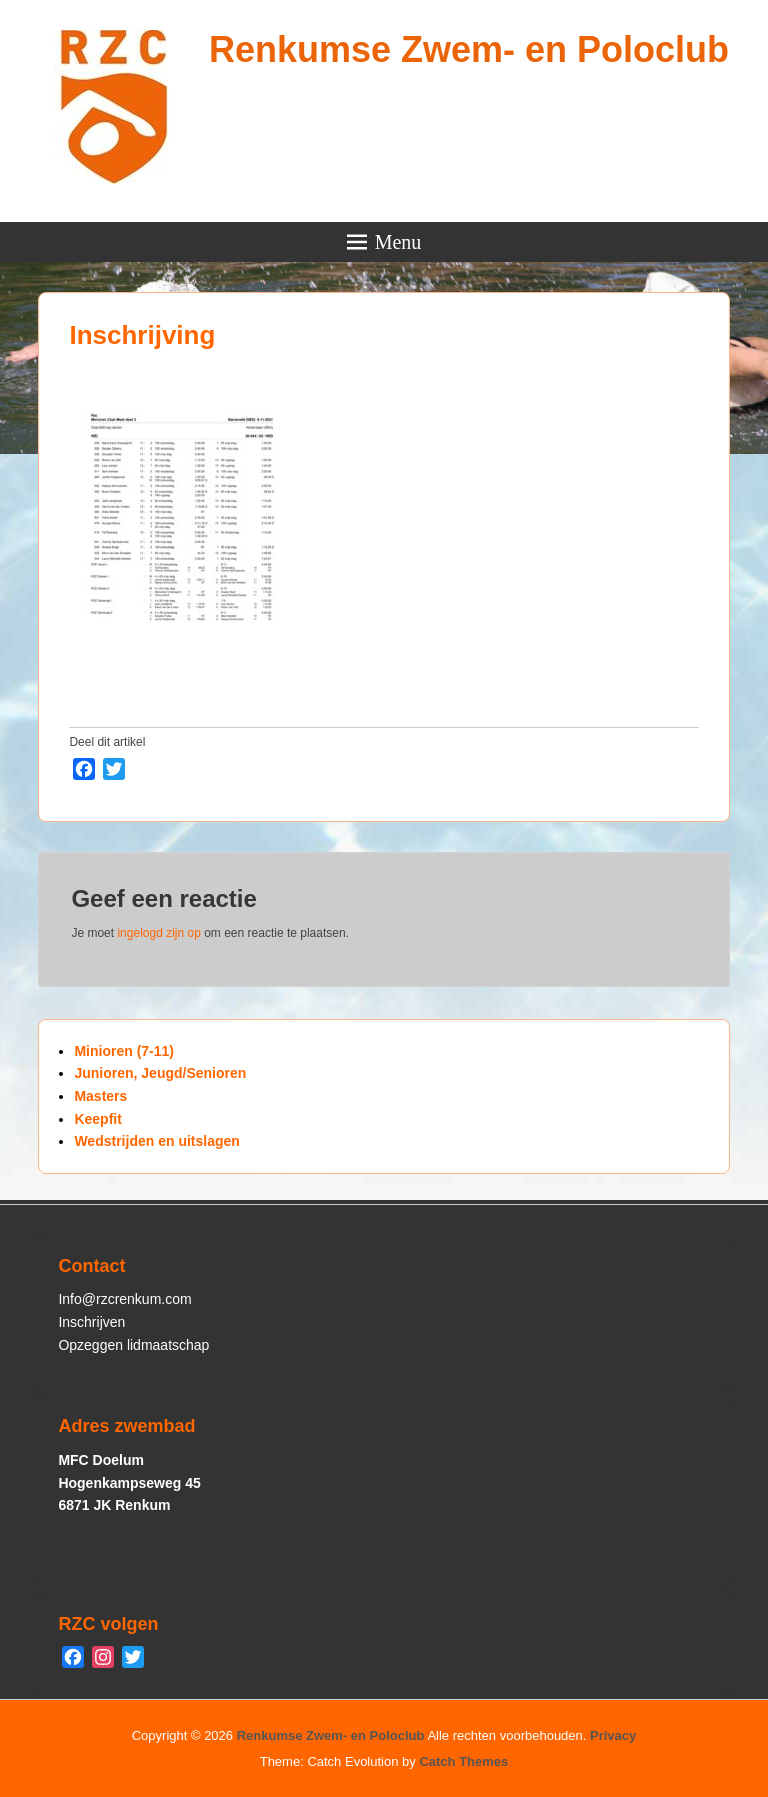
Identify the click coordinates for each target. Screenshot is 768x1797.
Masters (100, 1096)
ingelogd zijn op (158, 933)
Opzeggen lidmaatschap (133, 1345)
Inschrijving (142, 335)
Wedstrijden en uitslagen (156, 1141)
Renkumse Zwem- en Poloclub (469, 49)
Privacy (613, 1735)
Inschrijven (91, 1322)
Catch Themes (463, 1761)
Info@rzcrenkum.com (124, 1299)
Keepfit (97, 1119)
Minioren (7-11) (124, 1051)
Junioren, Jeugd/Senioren (160, 1073)
